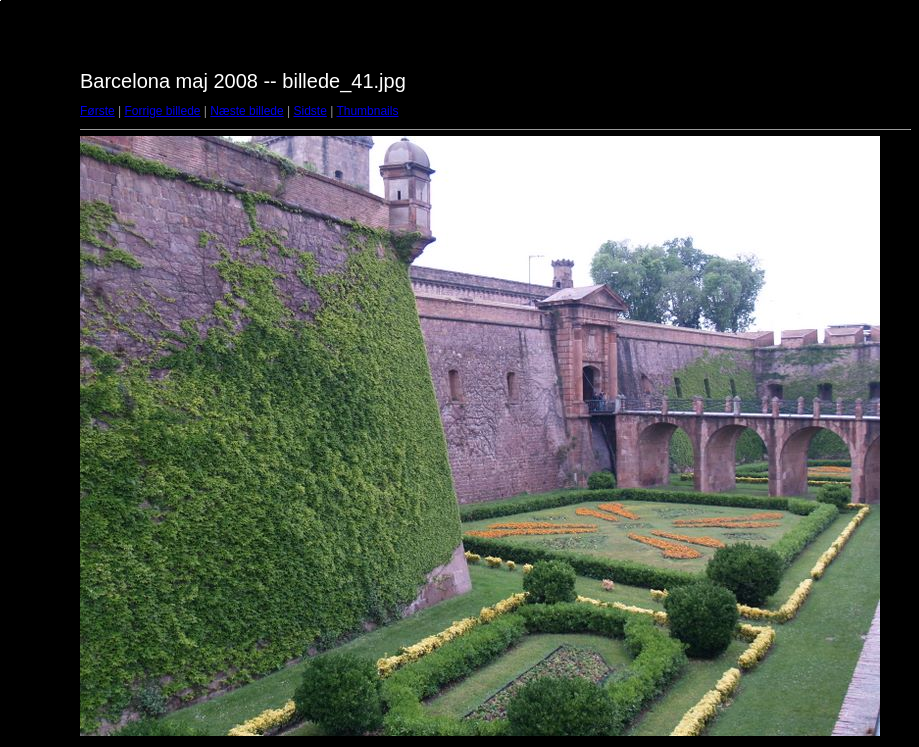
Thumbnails (367, 111)
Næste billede (246, 111)
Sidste (309, 111)
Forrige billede (162, 111)
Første (97, 111)
